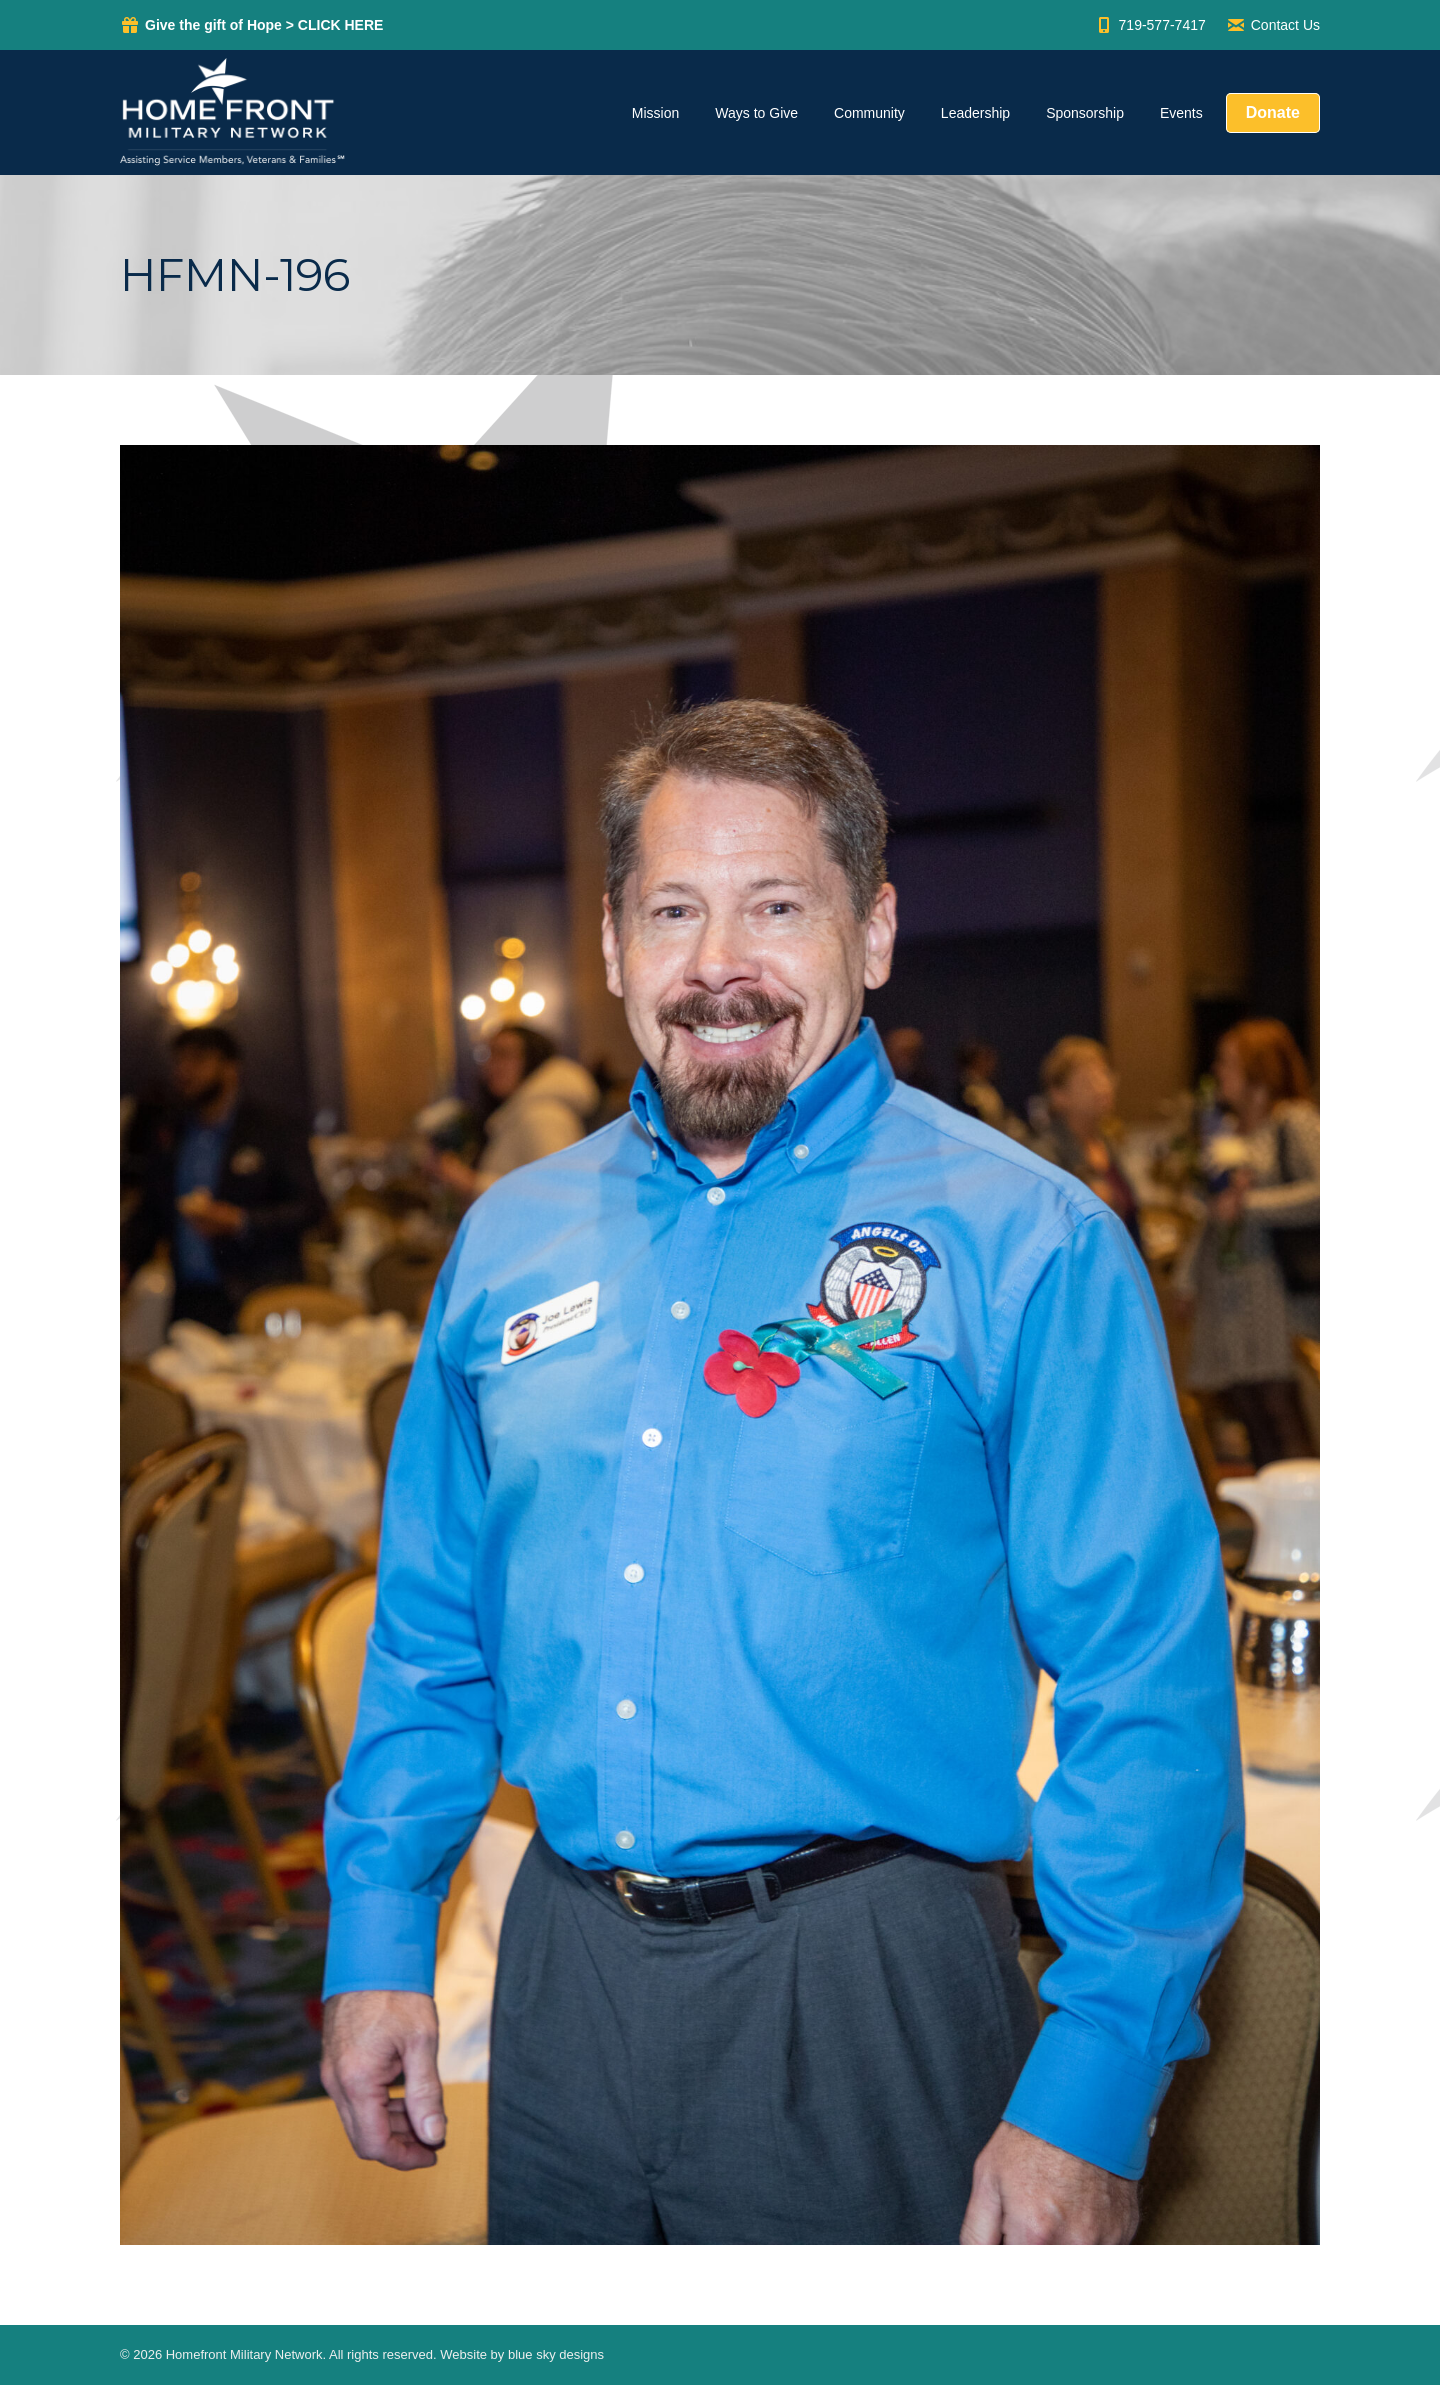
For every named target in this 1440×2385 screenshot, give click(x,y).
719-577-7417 (1150, 25)
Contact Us (1273, 25)
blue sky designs (556, 2354)
